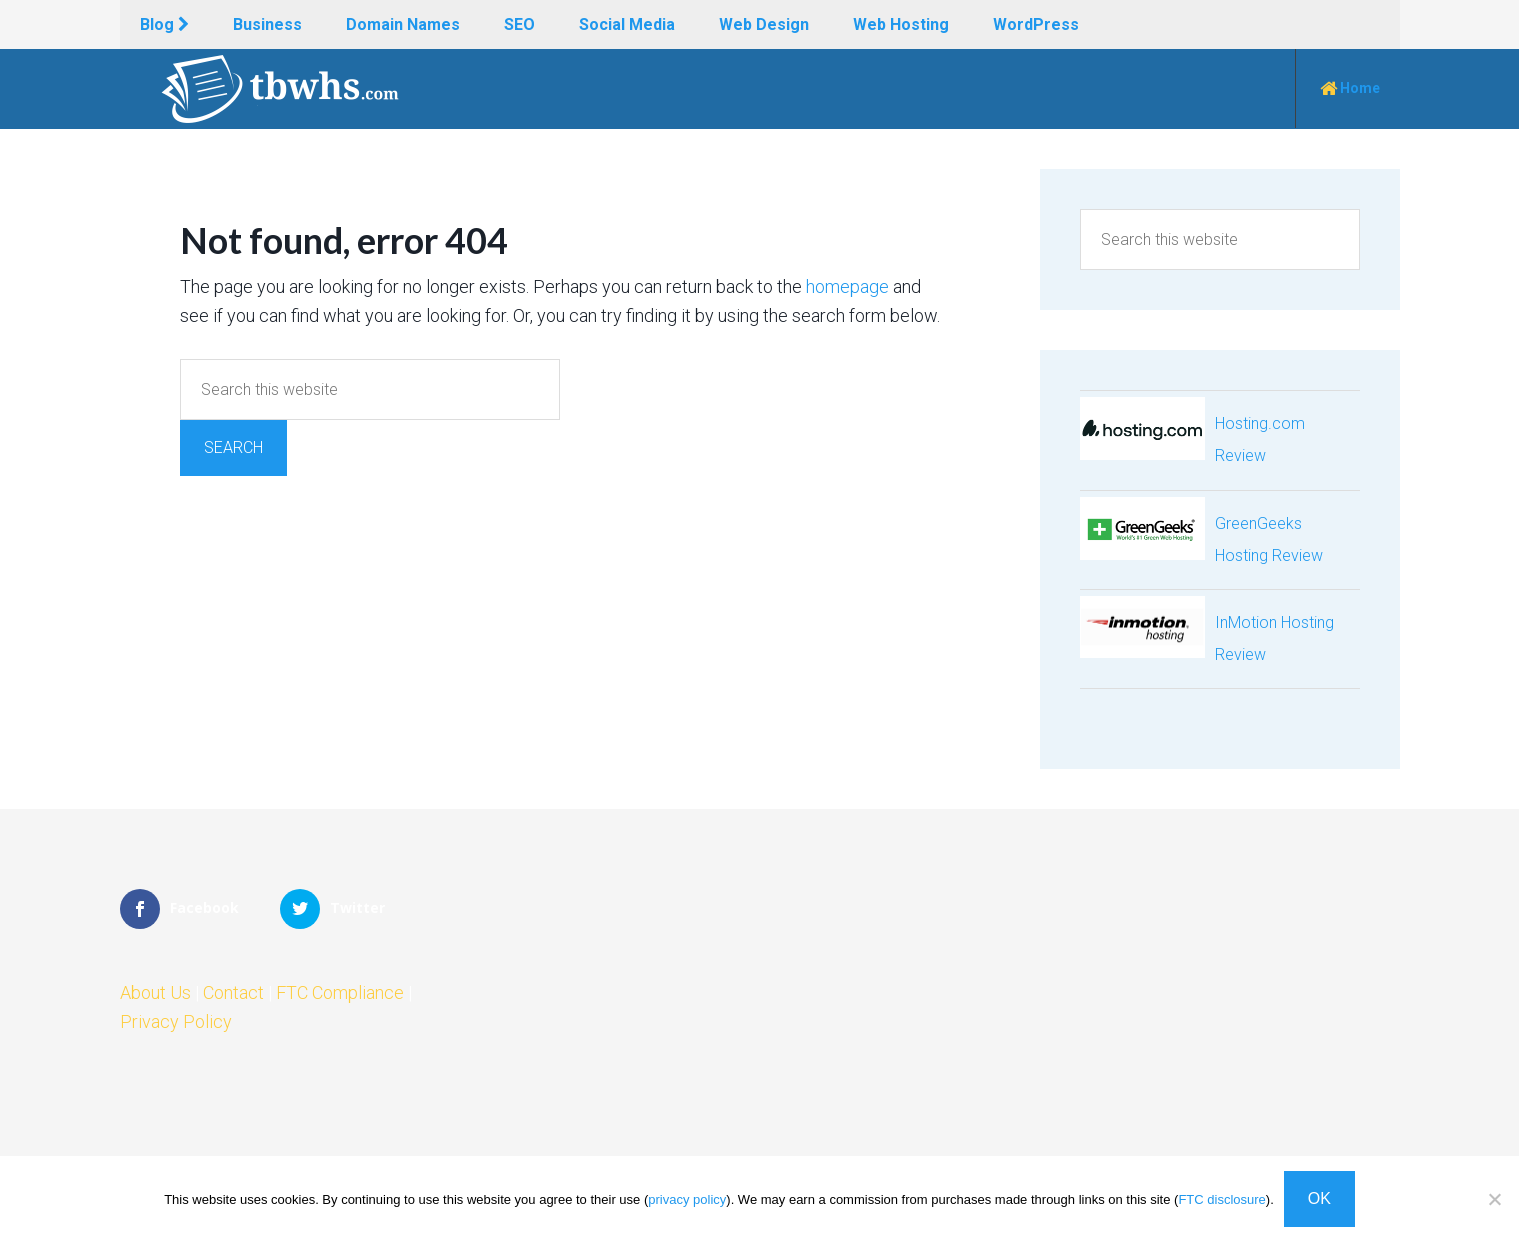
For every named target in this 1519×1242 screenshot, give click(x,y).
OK (1319, 1198)
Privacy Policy (176, 1021)
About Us (155, 992)
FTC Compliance (340, 992)
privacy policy (687, 1199)
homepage (847, 286)
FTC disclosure (1221, 1199)
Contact (233, 992)
